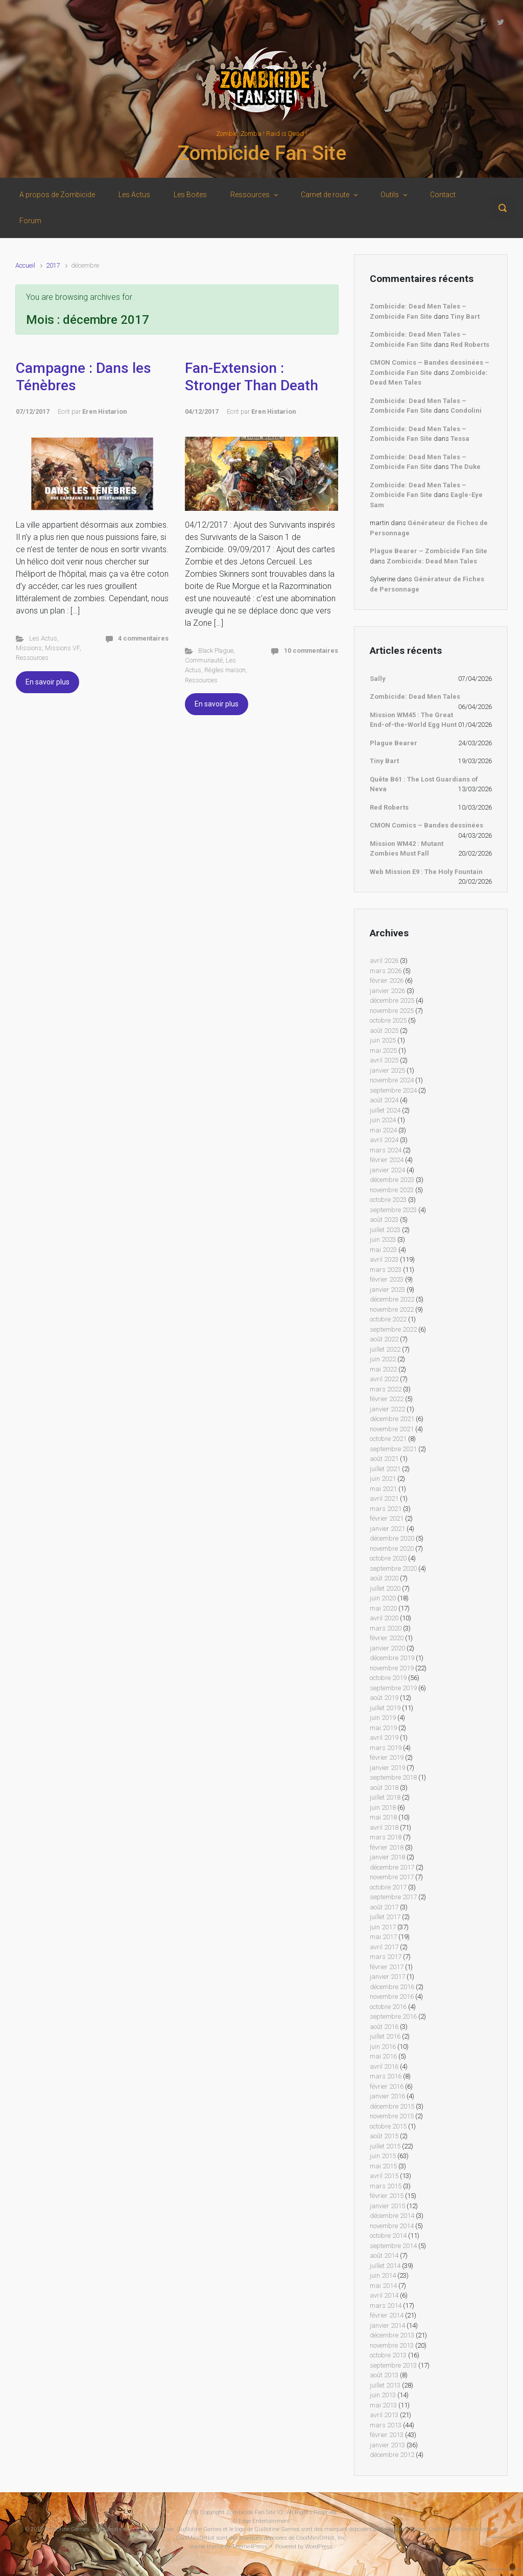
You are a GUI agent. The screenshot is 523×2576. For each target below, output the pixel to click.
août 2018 (384, 1787)
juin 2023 (383, 1239)
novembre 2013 (392, 2345)
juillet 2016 (385, 2036)
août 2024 (384, 1100)
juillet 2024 (385, 1110)
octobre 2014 (388, 2235)
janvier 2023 (387, 1289)
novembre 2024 (392, 1080)
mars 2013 (385, 2425)
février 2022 (386, 1399)
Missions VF (62, 648)
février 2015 (386, 2196)
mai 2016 (383, 2056)
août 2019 (384, 1697)
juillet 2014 (385, 2266)
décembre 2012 (392, 2455)
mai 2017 (383, 1937)
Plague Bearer (393, 743)
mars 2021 (385, 1508)
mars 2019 (385, 1748)
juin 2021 (383, 1478)
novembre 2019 (392, 1668)
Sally (378, 678)
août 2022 (384, 1339)
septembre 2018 (393, 1777)
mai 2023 (383, 1250)
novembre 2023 (392, 1190)
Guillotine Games (66, 2529)
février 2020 (386, 1638)
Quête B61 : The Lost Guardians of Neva (424, 784)
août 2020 (384, 1578)
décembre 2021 (392, 1419)
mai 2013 (383, 2405)
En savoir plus (47, 682)
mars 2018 (385, 1837)
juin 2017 (383, 1927)
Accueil (25, 265)
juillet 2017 (385, 1917)
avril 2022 (384, 1379)
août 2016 (384, 2026)
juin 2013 (383, 2395)
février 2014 (386, 2315)
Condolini (466, 410)
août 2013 (384, 2375)
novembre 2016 (392, 1996)
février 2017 (386, 1967)
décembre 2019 (392, 1658)
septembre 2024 (393, 1090)
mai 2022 (383, 1369)
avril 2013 (384, 2415)
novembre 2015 (392, 2116)
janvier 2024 (387, 1170)
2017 (53, 265)
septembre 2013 (393, 2365)
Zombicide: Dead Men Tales (432, 561)
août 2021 (384, 1458)
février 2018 (386, 1847)
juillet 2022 (385, 1349)
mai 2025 (383, 1050)
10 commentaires (311, 650)
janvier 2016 (387, 2096)
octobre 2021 (388, 1439)
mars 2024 (385, 1150)
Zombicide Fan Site (261, 153)
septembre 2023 (393, 1210)
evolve (198, 2546)
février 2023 (386, 1279)
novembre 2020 (392, 1548)
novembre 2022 (392, 1309)
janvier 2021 (387, 1528)
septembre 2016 (393, 2016)
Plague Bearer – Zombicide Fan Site (428, 551)
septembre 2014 (393, 2246)
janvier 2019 (387, 1767)
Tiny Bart (465, 316)
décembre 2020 (392, 1538)
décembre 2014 (392, 2215)
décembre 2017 (392, 1867)
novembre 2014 (392, 2226)
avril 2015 (384, 2176)
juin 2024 (383, 1120)
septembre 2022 (393, 1329)
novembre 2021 (392, 1429)
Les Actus (43, 638)
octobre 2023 (388, 1199)
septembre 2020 (393, 1568)
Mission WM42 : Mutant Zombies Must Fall (406, 849)
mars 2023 (385, 1269)
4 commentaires (143, 638)
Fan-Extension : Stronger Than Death (251, 377)
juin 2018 (383, 1807)
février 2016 (386, 2086)
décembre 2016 (392, 1987)
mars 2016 (385, 2076)
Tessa (459, 438)
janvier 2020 (387, 1648)
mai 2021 (383, 1489)
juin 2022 (383, 1359)
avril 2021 (384, 1498)
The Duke (465, 466)
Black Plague (215, 650)
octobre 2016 (388, 2007)
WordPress (318, 2546)
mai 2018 (383, 1817)
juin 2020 (383, 1598)
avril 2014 (384, 2295)
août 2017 (384, 1907)
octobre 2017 (388, 1887)
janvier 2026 (387, 991)
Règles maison (225, 670)
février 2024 (386, 1160)
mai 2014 (383, 2285)
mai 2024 (383, 1130)
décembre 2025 (392, 1000)
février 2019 (386, 1757)
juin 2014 (383, 2275)
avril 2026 (384, 960)
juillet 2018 (385, 1797)
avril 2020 (384, 1618)
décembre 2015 (392, 2106)
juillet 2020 (385, 1588)
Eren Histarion (104, 411)
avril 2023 (384, 1259)
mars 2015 (385, 2186)
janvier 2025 (387, 1070)
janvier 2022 (387, 1409)
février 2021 (386, 1518)
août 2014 (384, 2255)
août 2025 (384, 1030)
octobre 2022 (388, 1319)
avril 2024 (384, 1140)
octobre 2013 (388, 2355)
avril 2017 (384, 1947)
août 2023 (384, 1219)
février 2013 (386, 2435)
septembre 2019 (393, 1688)
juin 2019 (383, 1717)
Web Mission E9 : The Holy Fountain (426, 872)
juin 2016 (383, 2046)
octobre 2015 (388, 2126)
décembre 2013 (392, 2335)
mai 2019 (383, 1728)
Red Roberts (469, 344)
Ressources (32, 657)
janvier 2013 (387, 2445)
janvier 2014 (387, 2325)
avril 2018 (384, 1827)
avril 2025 (384, 1060)
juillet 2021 (385, 1469)
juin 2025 (383, 1040)
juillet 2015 (385, 2146)
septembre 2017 (393, 1897)
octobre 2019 (388, 1678)
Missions (29, 648)
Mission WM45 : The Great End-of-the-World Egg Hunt (413, 720)
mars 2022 (385, 1389)
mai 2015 (383, 2166)
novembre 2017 (392, 1877)
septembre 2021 (393, 1449)
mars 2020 (385, 1628)
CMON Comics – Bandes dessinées (426, 825)
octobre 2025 (388, 1020)
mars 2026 (385, 971)
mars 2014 (385, 2305)
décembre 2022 (392, 1299)
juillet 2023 (385, 1230)
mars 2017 (385, 1956)
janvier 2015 (387, 2206)
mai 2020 (383, 1608)
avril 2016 (384, 2066)
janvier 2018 (387, 1857)
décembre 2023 (392, 1180)
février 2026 (386, 980)
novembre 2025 (392, 1010)
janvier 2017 (387, 1976)
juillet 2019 (385, 1708)
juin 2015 (383, 2156)
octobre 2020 (388, 1558)
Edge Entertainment (264, 2521)
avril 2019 (384, 1737)
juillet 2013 (385, 2385)
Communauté (204, 660)
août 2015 (384, 2136)
